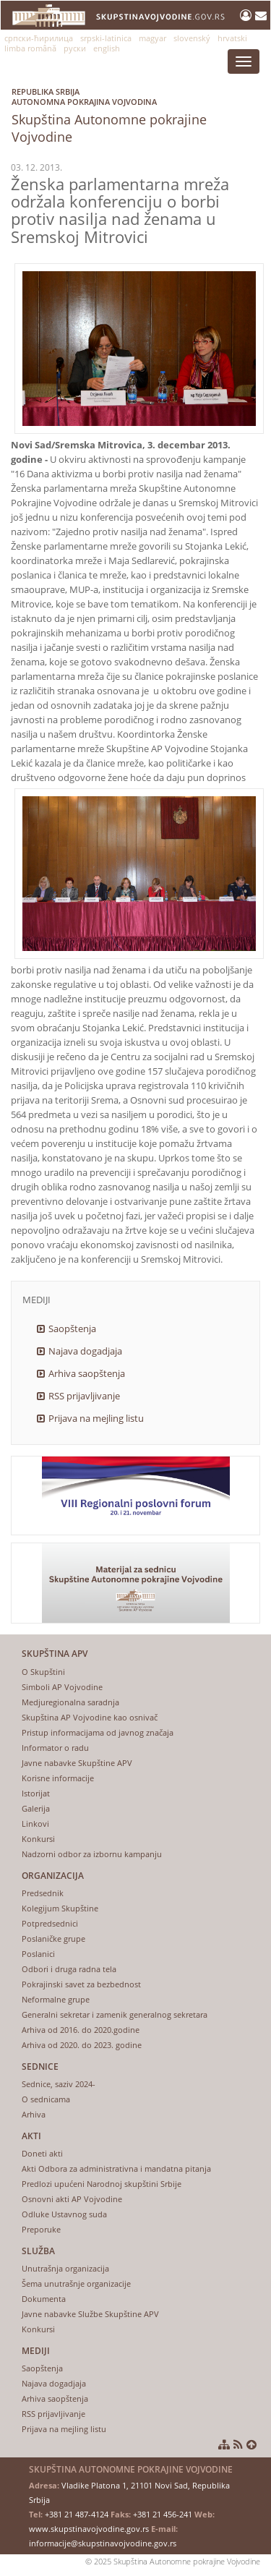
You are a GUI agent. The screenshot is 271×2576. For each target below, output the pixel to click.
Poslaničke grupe (53, 1938)
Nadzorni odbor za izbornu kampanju (92, 1853)
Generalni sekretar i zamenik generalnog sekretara (114, 2014)
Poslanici (38, 1953)
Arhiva (34, 2114)
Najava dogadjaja (85, 1350)
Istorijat (36, 1793)
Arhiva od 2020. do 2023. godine (82, 2044)
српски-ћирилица (38, 38)
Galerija (36, 1808)
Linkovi (35, 1823)
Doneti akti (42, 2153)
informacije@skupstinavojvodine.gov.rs (102, 2543)
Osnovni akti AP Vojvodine (72, 2198)
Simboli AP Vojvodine (62, 1686)
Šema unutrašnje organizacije (76, 2283)
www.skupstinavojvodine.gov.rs (89, 2528)
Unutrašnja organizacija (65, 2268)
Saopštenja (72, 1328)
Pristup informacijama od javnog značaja (97, 1732)
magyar (152, 38)
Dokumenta (44, 2298)
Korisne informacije (58, 1778)
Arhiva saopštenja (86, 1373)
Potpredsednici (50, 1923)
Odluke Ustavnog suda (64, 2214)
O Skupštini (43, 1671)
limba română (30, 48)
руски (75, 48)
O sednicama (46, 2099)
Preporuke (41, 2229)
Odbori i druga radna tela (69, 1968)
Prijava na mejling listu (96, 1418)
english (106, 48)
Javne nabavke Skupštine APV (77, 1762)
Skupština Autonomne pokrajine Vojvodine (141, 112)
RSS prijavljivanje (84, 1395)
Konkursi (38, 1838)
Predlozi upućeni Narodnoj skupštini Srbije (101, 2183)
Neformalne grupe (56, 1999)
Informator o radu (55, 1747)
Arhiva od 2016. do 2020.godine (80, 2029)
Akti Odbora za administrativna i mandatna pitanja (116, 2168)
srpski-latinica (106, 38)
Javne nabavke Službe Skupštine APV (90, 2313)
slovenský (191, 38)
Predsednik (43, 1893)
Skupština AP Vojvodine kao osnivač (90, 1717)
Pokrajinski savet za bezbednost (81, 1984)
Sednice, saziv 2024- (58, 2083)
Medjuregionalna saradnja (70, 1702)
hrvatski (232, 38)
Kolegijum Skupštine (60, 1908)
